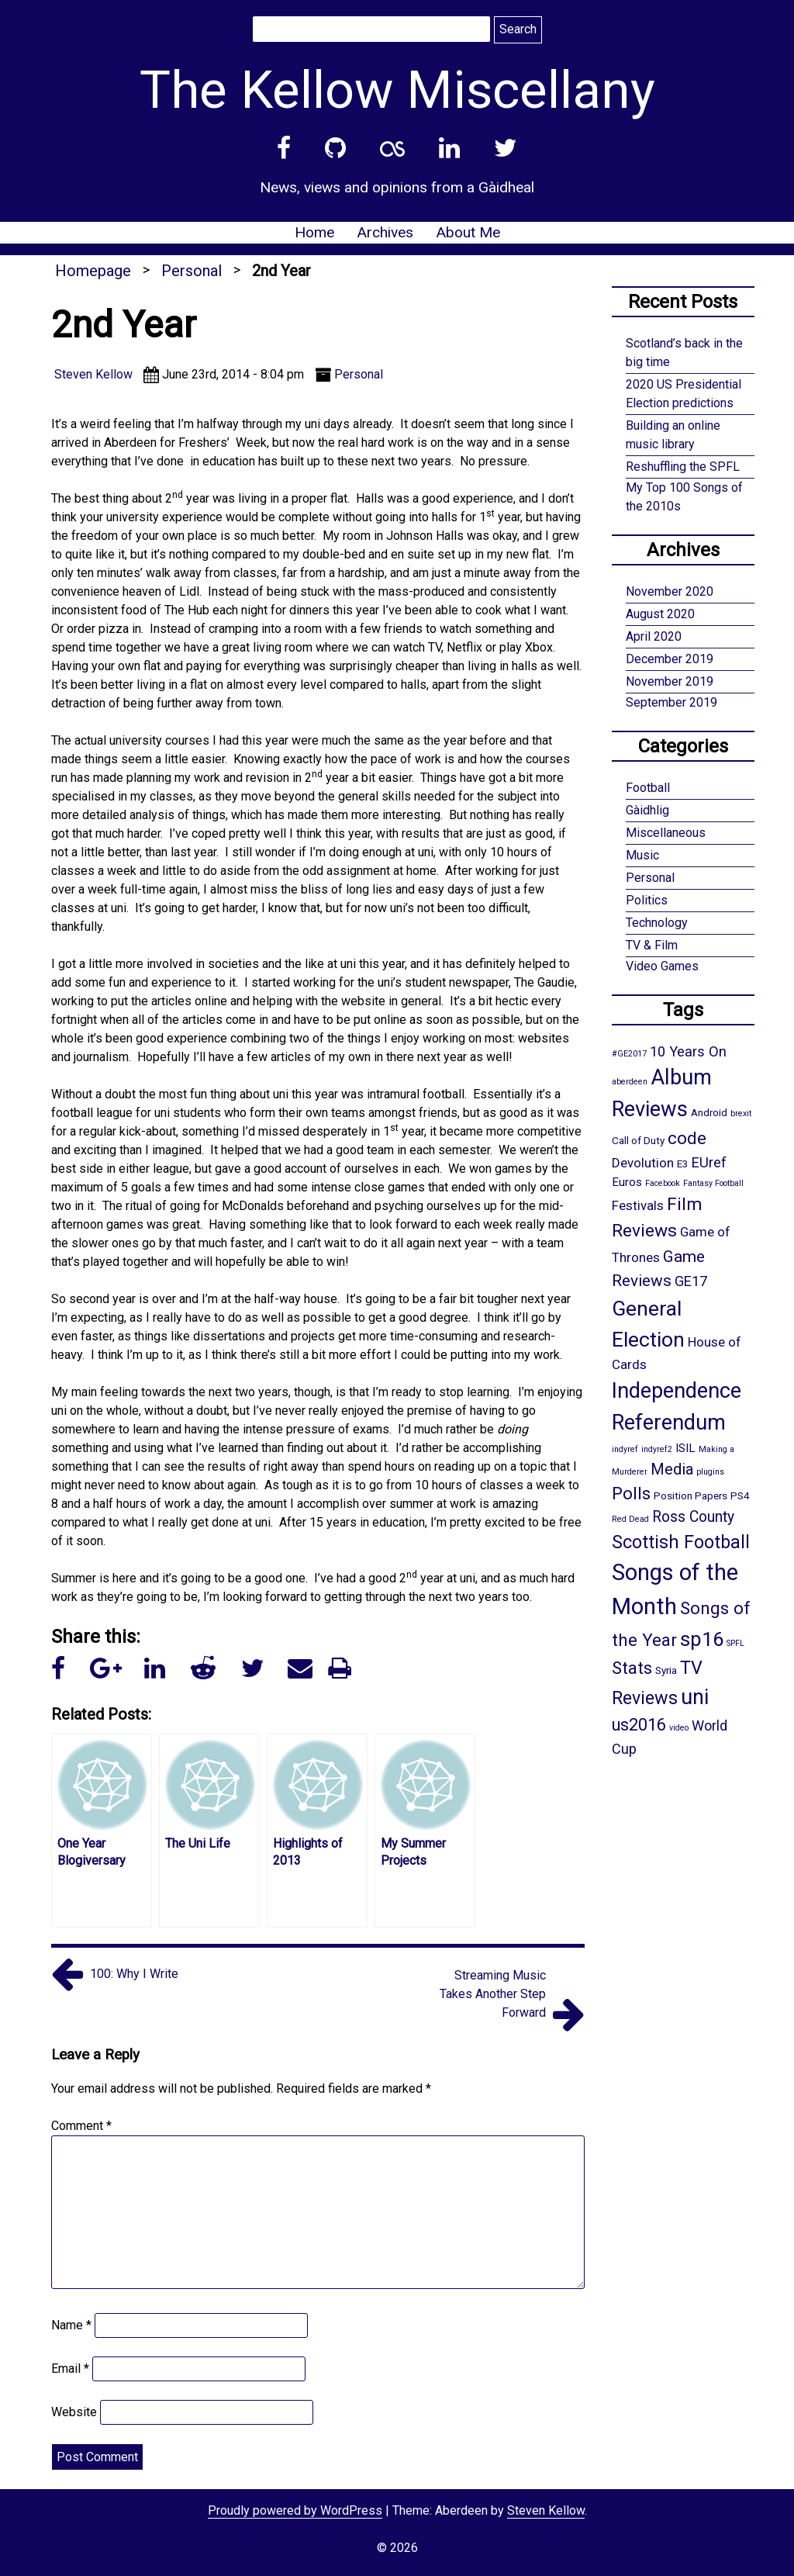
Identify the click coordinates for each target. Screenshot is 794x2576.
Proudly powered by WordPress (295, 2510)
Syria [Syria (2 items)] (666, 1670)
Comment (81, 2125)
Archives (385, 232)
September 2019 (671, 702)
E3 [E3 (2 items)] (683, 1163)
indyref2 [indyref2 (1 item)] (656, 1449)
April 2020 (654, 636)
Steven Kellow (546, 2510)
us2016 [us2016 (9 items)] (639, 1724)
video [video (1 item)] (679, 1728)
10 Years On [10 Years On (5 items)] (688, 1051)
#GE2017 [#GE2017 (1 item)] (629, 1054)
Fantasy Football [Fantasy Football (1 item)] (713, 1183)
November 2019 (669, 681)
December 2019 (669, 659)
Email (70, 2368)
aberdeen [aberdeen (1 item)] (629, 1082)
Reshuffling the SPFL (683, 466)
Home (314, 232)
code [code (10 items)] (687, 1138)
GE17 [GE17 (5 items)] (691, 1281)
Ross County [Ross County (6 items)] (693, 1517)
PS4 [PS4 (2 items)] (740, 1495)
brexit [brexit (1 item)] (740, 1113)
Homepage (93, 270)
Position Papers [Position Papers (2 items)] (690, 1495)
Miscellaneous (666, 832)
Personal (191, 270)
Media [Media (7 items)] (672, 1469)
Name (71, 2325)
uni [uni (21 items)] (695, 1697)
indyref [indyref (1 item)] (625, 1449)
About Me (468, 232)
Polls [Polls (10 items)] (631, 1493)
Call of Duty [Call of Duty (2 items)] (638, 1140)
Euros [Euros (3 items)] (627, 1182)
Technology (657, 922)
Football (648, 787)
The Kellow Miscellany (397, 90)
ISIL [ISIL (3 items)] (685, 1448)
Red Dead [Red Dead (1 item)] (630, 1519)
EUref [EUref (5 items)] (709, 1162)
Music (642, 855)
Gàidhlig (647, 810)
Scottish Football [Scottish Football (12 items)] (681, 1542)
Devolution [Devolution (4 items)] (643, 1162)
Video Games (662, 966)
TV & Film (652, 945)
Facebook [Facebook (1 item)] (662, 1183)
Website (74, 2412)
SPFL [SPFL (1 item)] (735, 1643)
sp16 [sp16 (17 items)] (701, 1639)
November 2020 (669, 591)
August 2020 (660, 614)
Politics (647, 900)
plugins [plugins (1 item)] (710, 1472)
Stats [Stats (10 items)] (632, 1668)
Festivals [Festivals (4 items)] (638, 1205)
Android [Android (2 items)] (709, 1112)
